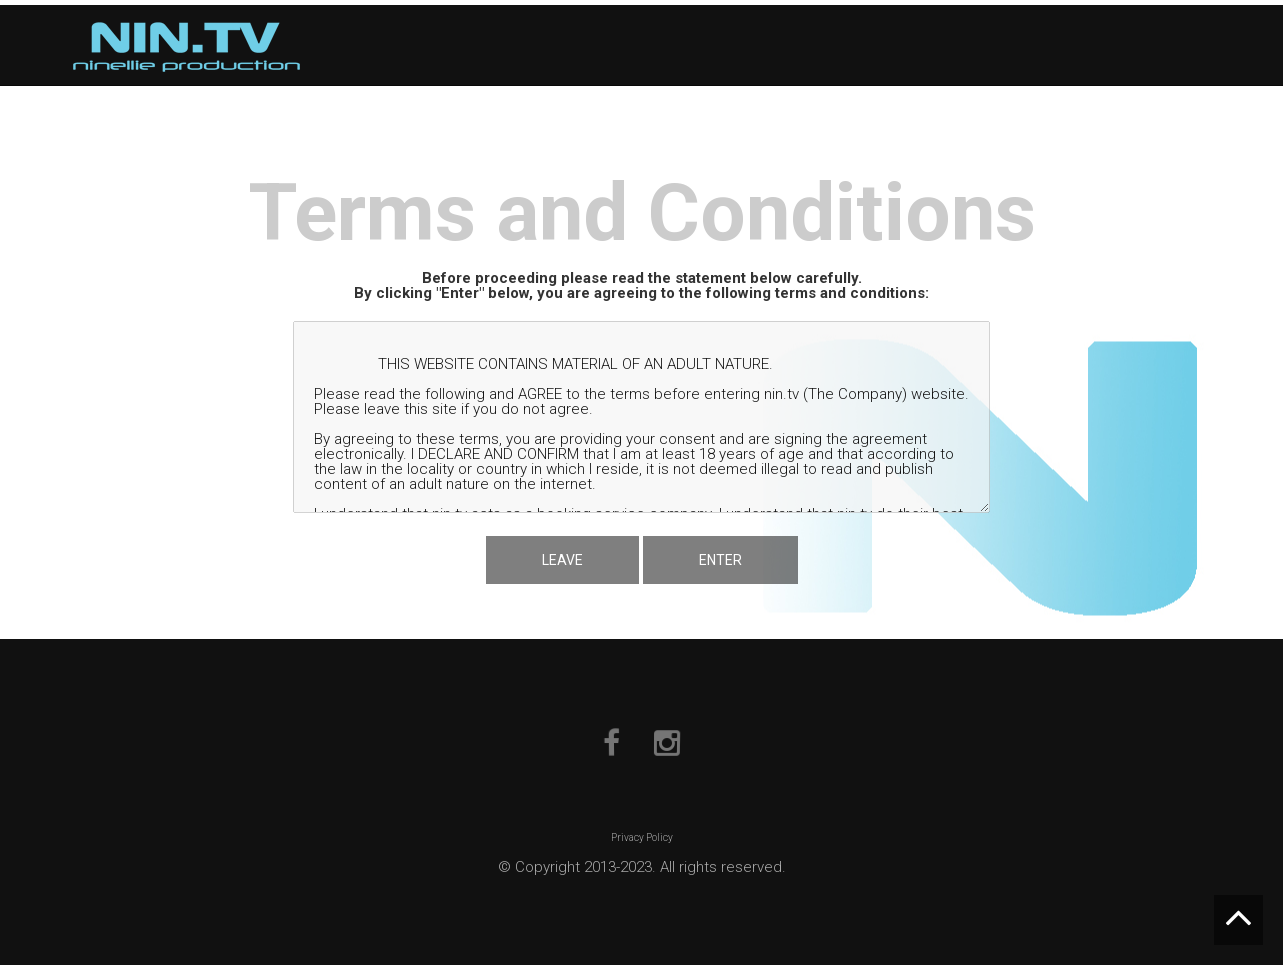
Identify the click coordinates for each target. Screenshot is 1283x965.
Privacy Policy (642, 837)
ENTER (720, 560)
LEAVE (562, 560)
